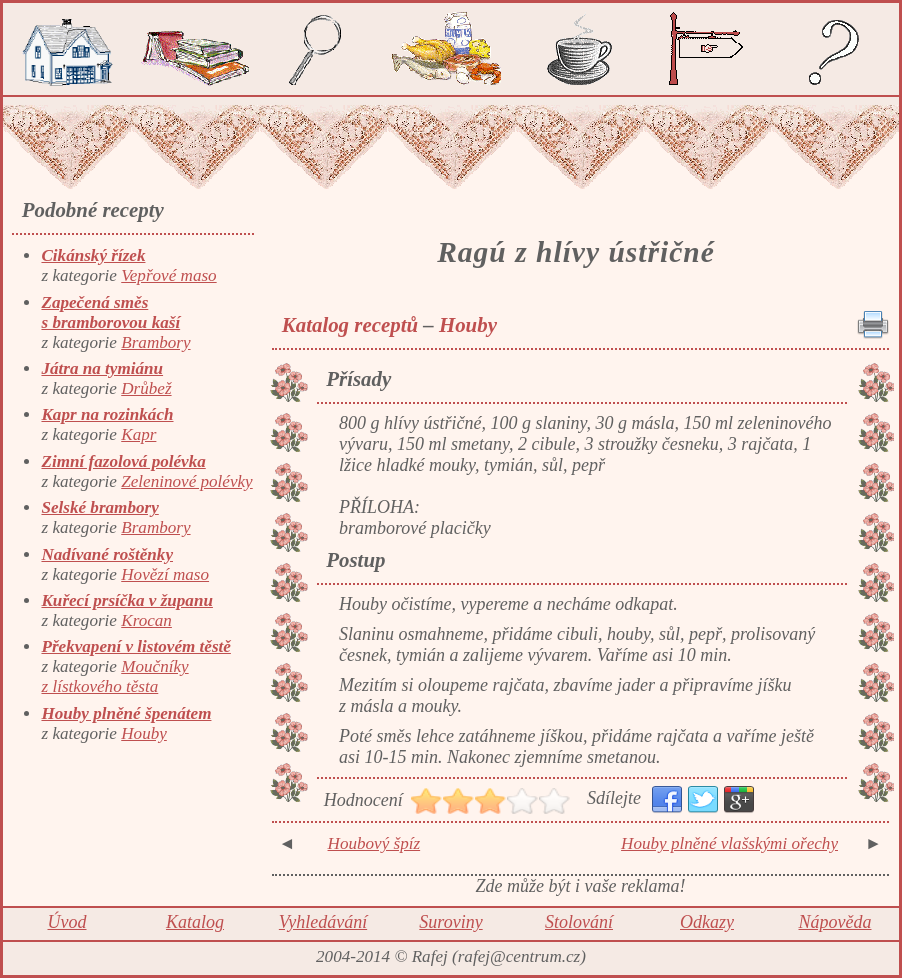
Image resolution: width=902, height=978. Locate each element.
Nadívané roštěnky (107, 554)
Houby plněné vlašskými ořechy (729, 843)
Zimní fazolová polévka (123, 461)
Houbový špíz (374, 843)
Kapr (138, 434)
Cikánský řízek (93, 255)
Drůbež (146, 388)
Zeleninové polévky (186, 481)
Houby (144, 733)
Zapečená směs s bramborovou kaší (110, 312)
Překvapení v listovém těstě (135, 646)
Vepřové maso (168, 275)
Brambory (155, 342)
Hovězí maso (165, 574)
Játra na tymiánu (102, 368)
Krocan (146, 620)
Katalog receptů (350, 325)
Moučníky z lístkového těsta (114, 676)
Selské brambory (99, 507)
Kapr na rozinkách (107, 414)
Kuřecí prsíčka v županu (126, 600)
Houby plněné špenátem (126, 713)
